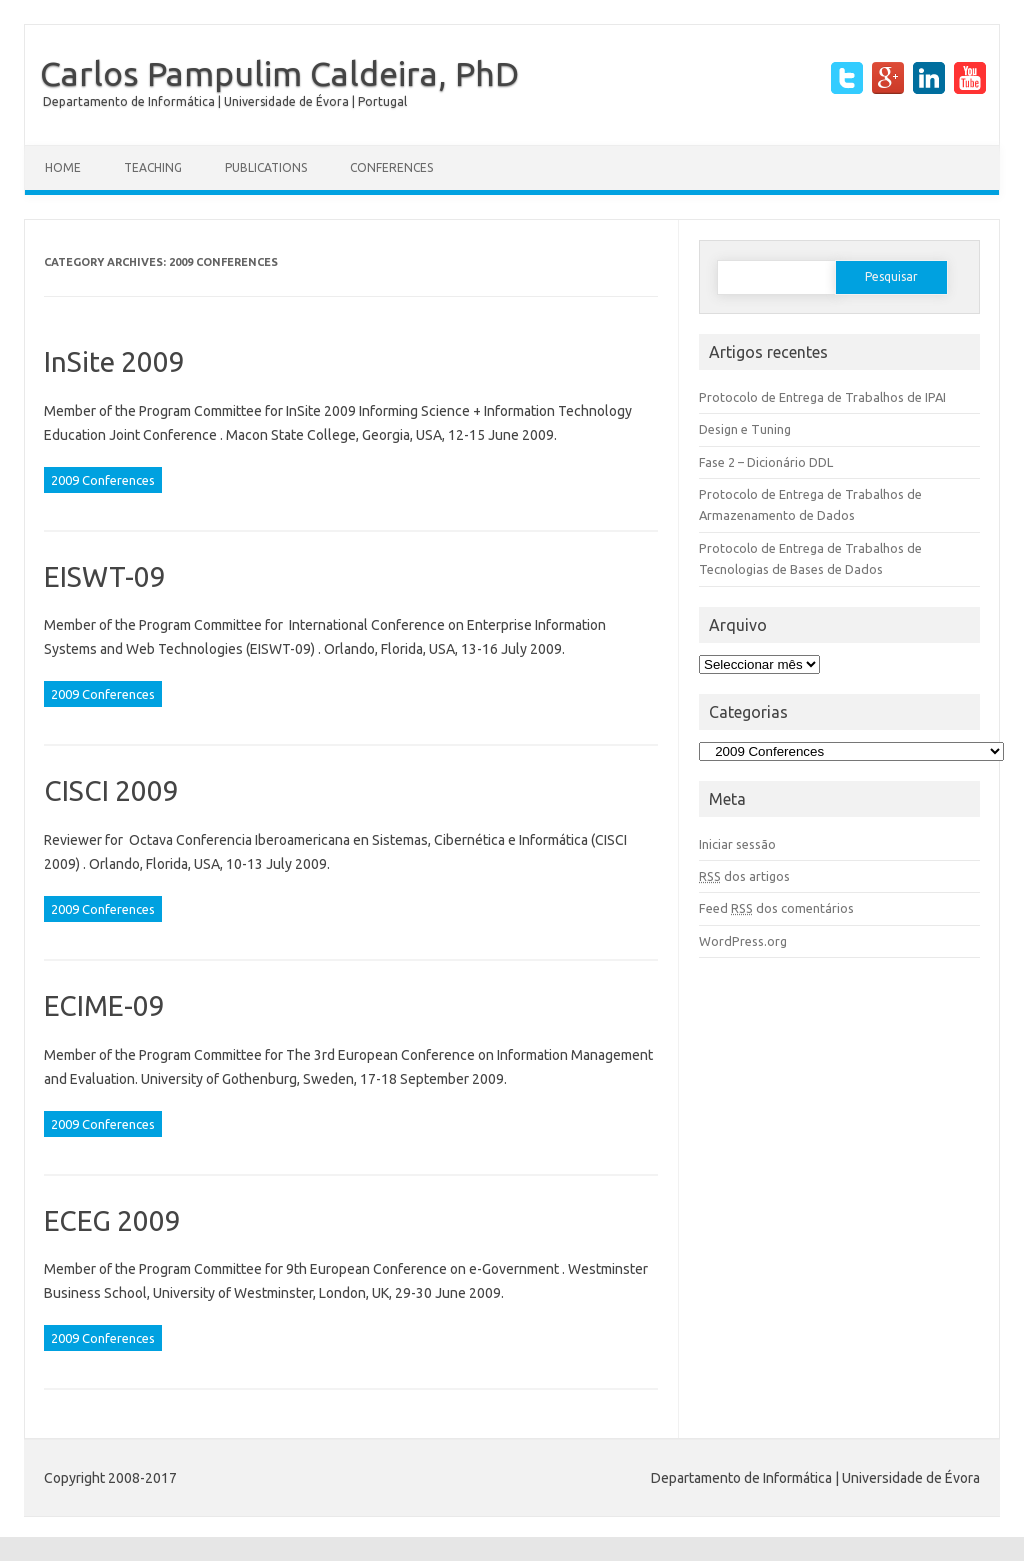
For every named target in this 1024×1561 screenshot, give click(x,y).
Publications (266, 167)
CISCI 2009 (111, 790)
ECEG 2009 (112, 1220)
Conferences (391, 167)
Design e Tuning (745, 429)
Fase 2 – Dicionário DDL (766, 462)
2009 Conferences (103, 480)
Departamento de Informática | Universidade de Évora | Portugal (225, 101)
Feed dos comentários (776, 908)
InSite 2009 (114, 361)
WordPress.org (743, 941)
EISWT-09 (105, 576)
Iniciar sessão (737, 844)
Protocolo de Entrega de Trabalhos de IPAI (822, 397)
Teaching (153, 167)
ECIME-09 (104, 1005)
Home (63, 167)
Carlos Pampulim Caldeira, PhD (279, 73)
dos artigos (744, 876)
